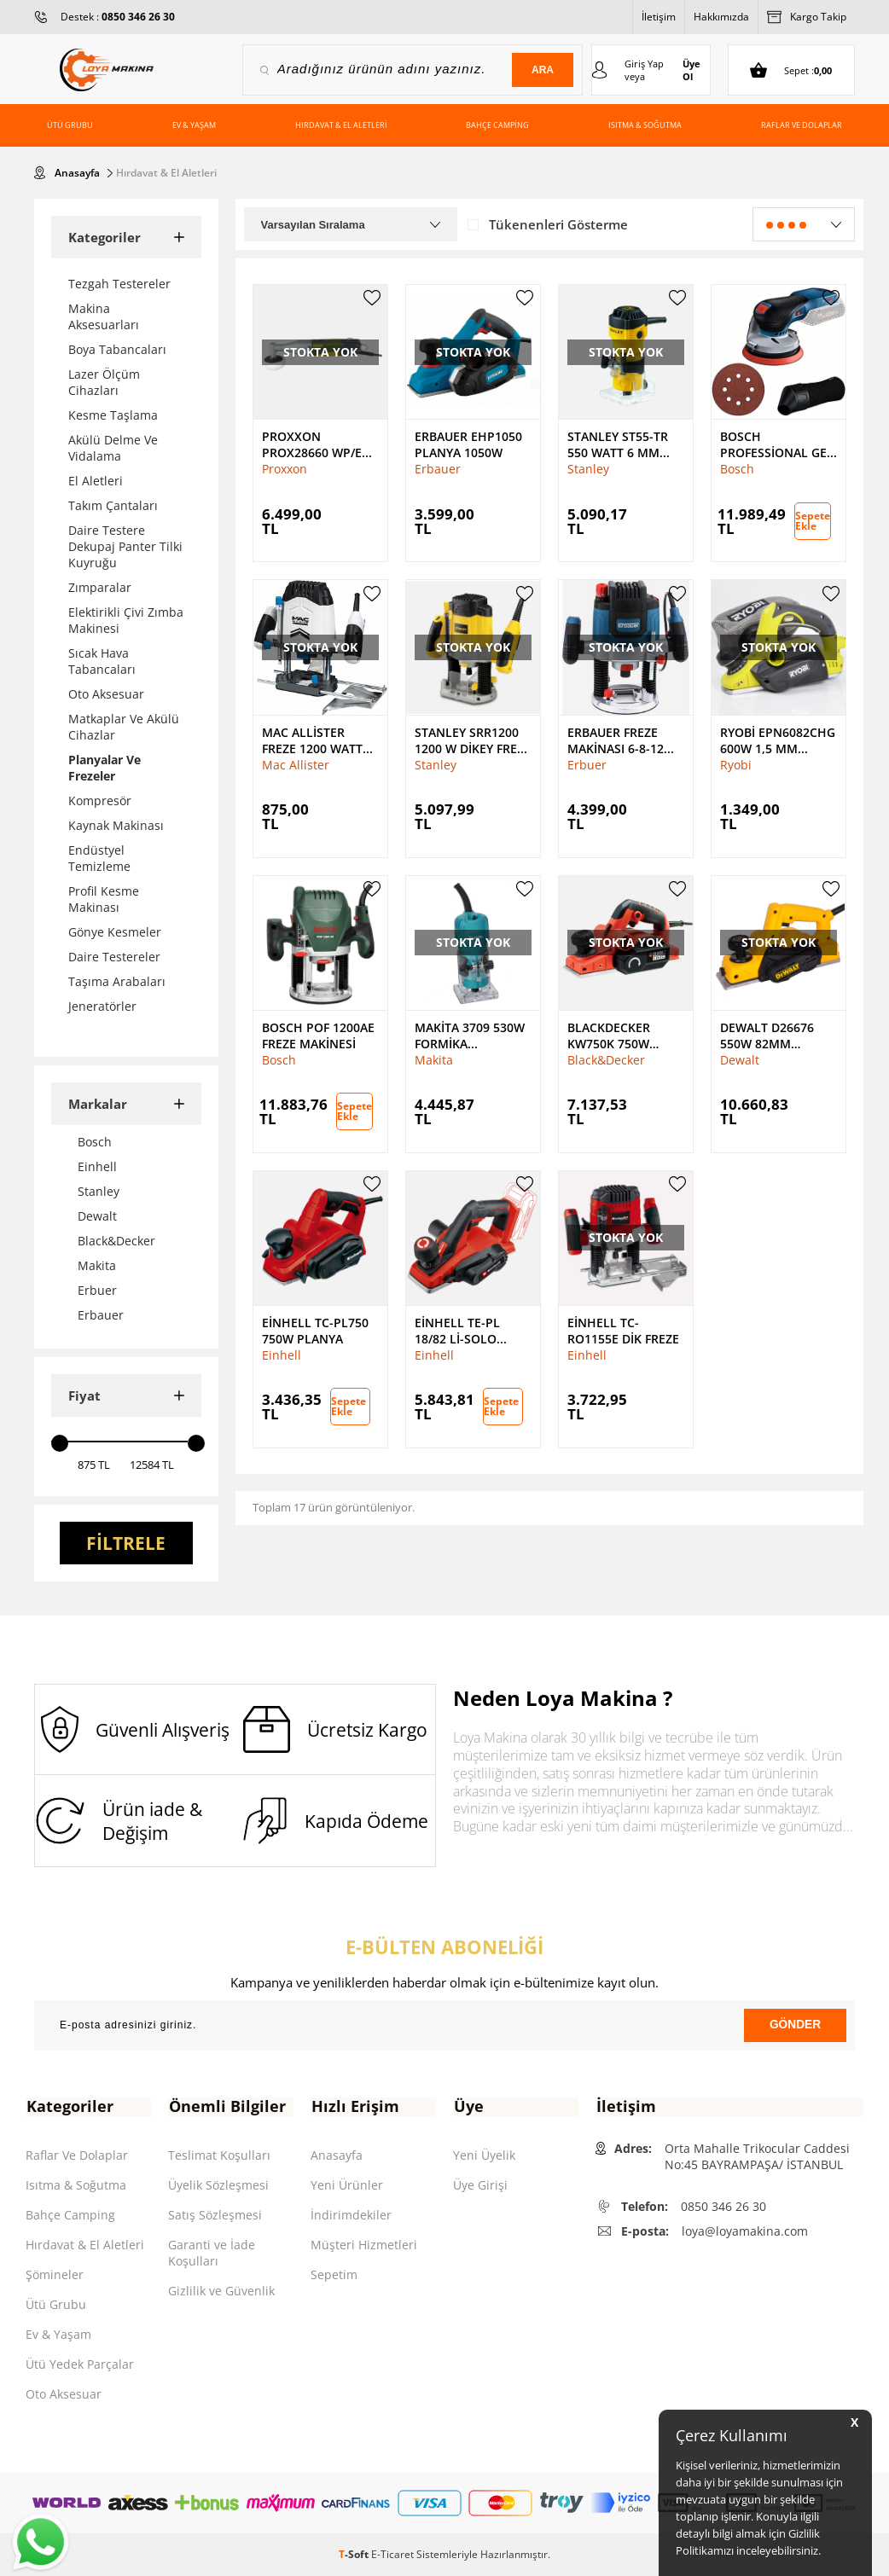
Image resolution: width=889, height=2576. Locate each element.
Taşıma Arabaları (117, 980)
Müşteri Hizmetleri (364, 2245)
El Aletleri (95, 480)
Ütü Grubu (70, 125)
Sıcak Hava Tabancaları (102, 660)
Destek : (118, 16)
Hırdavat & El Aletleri (341, 125)
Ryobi (736, 763)
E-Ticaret (392, 2554)
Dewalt (739, 1058)
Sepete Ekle (812, 520)
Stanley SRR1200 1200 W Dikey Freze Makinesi (473, 738)
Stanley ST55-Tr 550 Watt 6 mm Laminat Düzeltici (625, 443)
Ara (541, 70)
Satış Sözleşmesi (215, 2215)
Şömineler (55, 2274)
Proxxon (284, 468)
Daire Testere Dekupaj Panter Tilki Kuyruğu (125, 545)
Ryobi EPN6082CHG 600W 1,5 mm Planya (777, 738)
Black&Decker (606, 1058)
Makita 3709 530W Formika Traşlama (470, 1034)
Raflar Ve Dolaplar (77, 2155)
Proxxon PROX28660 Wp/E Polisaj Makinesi (314, 443)
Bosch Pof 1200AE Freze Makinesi (318, 1034)
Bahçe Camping (497, 125)
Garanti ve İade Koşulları (211, 2253)
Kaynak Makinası (116, 824)
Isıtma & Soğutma (645, 125)
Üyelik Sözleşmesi (218, 2185)
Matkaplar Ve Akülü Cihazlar (123, 726)
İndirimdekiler (351, 2215)
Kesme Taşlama (113, 414)
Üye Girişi (480, 2185)
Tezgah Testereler (119, 283)
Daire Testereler (114, 956)
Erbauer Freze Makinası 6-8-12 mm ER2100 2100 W (623, 738)
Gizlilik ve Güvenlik (221, 2291)
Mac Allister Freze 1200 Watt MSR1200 (312, 738)
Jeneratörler (102, 1005)
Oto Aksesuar (106, 693)
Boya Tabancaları (117, 348)
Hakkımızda (721, 16)
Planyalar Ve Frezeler (104, 767)
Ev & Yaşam (194, 125)
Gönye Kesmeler (114, 931)
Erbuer (587, 763)
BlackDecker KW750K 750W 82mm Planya (610, 1034)
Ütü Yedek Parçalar (80, 2364)
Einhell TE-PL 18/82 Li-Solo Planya (457, 1330)
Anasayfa (337, 2155)
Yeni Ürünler (347, 2185)
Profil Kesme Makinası (103, 898)
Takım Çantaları (113, 504)
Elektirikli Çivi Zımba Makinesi (125, 619)
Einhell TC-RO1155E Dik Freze (623, 1330)
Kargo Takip (806, 17)
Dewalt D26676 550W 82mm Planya (767, 1034)
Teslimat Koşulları (219, 2155)
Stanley (588, 468)
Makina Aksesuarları (103, 315)
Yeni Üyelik (484, 2155)
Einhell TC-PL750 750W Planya (315, 1330)
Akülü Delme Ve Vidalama (113, 447)
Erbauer (438, 468)
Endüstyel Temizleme (99, 857)
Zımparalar (99, 586)
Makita (434, 1058)
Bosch (737, 468)
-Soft (355, 2554)
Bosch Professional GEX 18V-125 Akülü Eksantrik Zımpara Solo (777, 443)
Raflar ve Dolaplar (801, 125)
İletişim (659, 16)
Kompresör (99, 800)
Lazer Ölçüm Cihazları (104, 381)
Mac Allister (295, 763)
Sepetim (334, 2274)
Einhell (281, 1354)
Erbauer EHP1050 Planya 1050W (468, 443)
